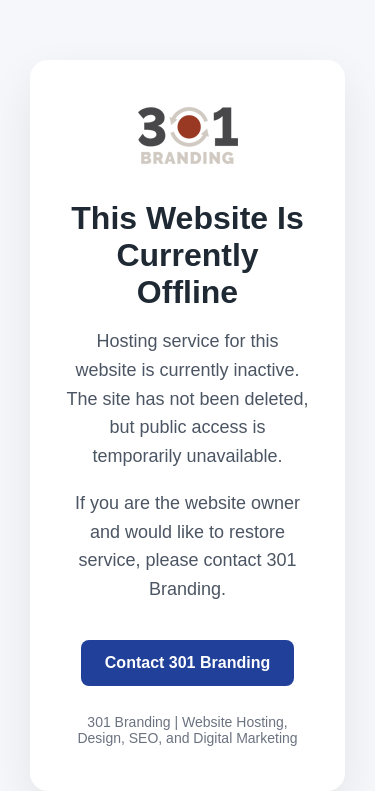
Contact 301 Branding (187, 662)
